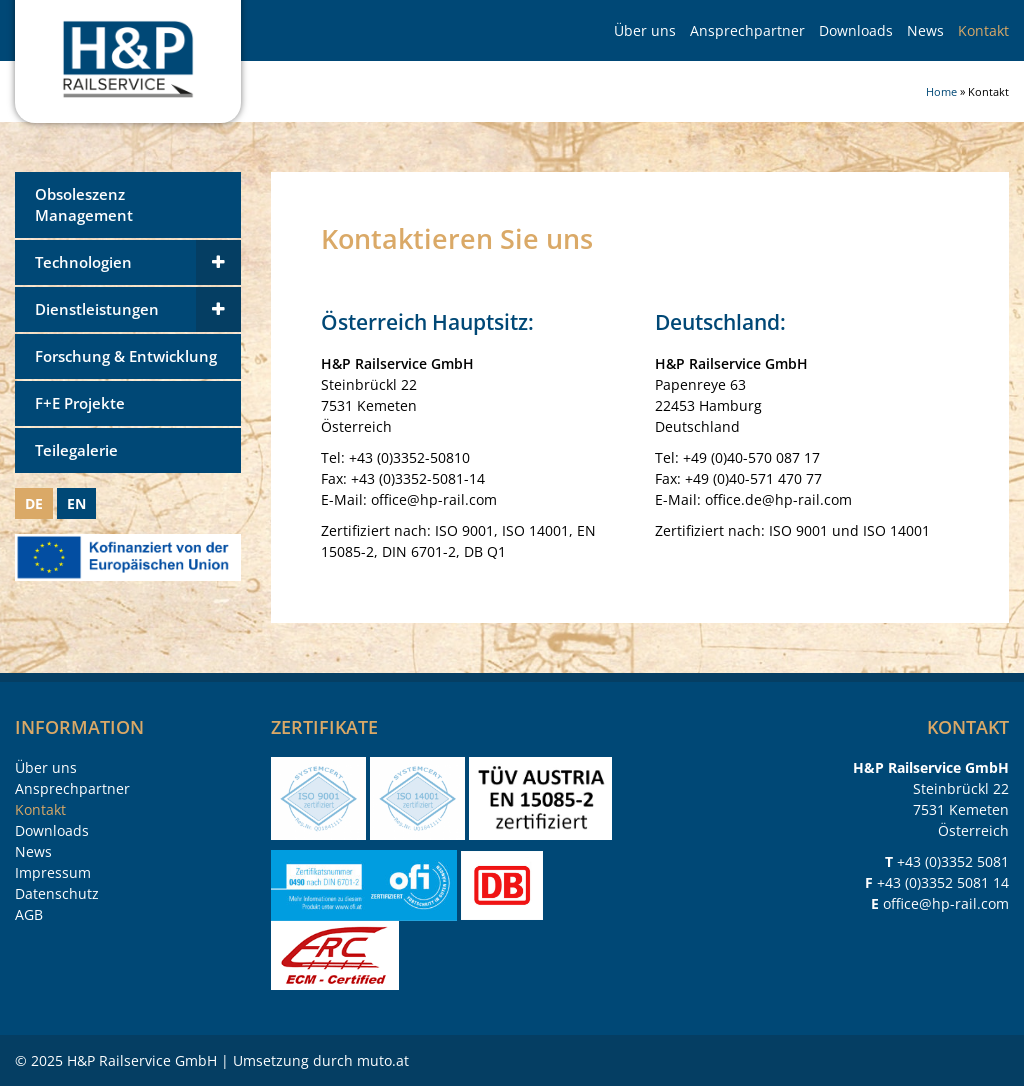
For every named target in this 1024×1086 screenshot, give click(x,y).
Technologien (83, 262)
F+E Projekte (80, 403)
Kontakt (983, 30)
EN (76, 503)
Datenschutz (57, 893)
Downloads (856, 30)
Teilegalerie (76, 450)
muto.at (383, 1060)
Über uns (645, 30)
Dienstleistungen (97, 309)
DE (34, 503)
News (925, 30)
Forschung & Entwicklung (126, 356)
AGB (29, 914)
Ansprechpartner (747, 30)
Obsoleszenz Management (84, 205)
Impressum (53, 872)
